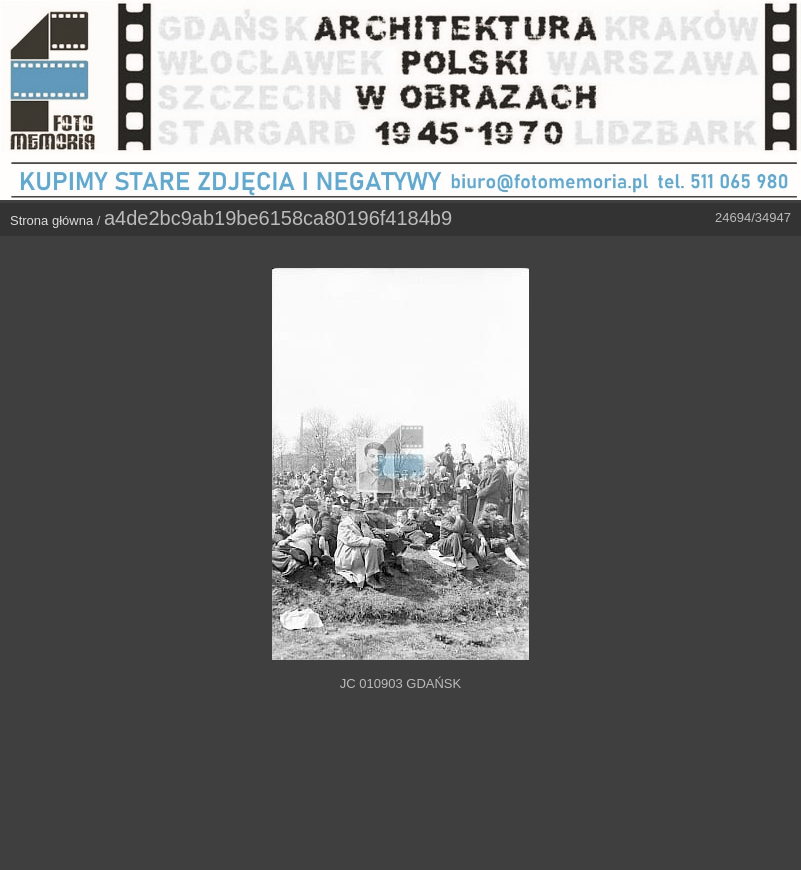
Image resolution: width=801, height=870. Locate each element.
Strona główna (51, 220)
